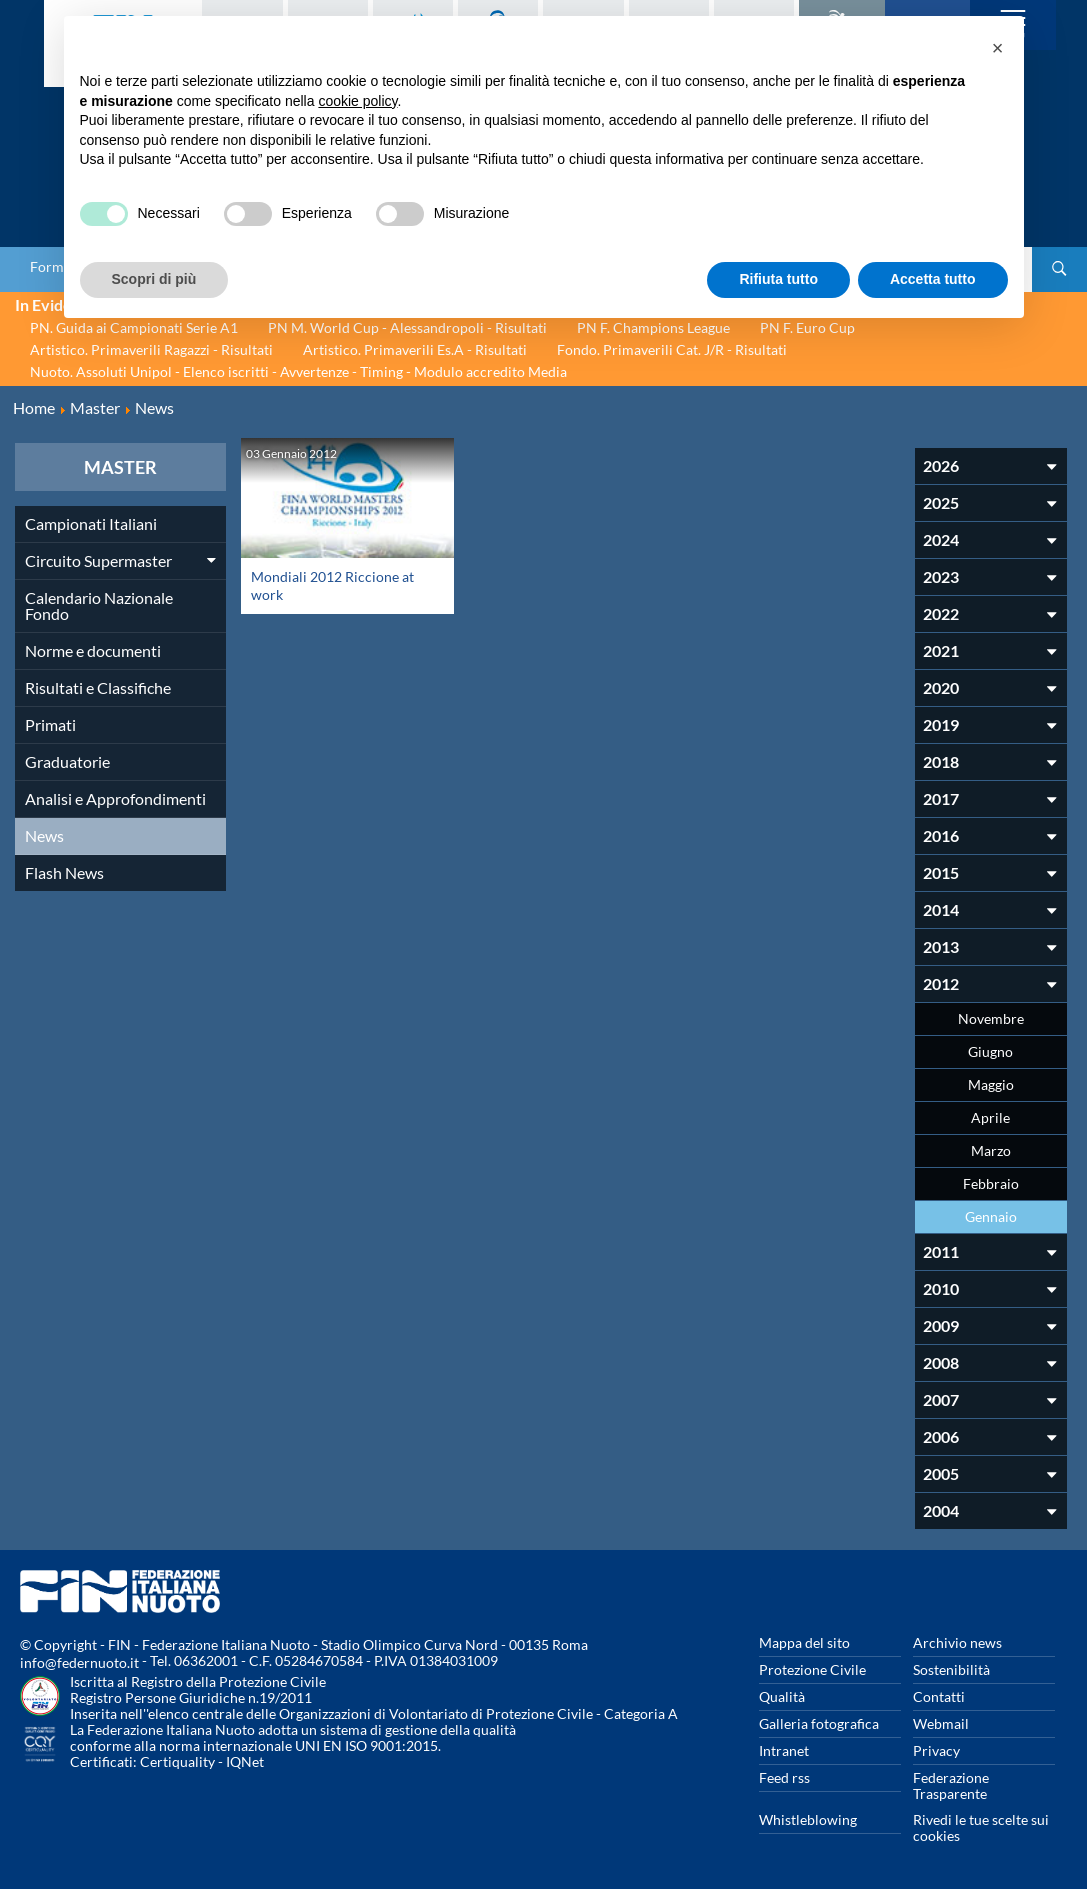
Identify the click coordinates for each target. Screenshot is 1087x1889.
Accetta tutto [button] (933, 279)
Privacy (936, 1750)
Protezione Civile (812, 1669)
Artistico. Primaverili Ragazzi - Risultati (151, 349)
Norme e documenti (93, 650)
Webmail (941, 1723)
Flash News (64, 872)
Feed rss (784, 1777)
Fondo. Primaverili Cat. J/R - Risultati (672, 349)
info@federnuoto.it (79, 1662)
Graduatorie (67, 761)
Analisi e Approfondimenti (115, 798)
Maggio (991, 1084)
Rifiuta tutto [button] (778, 279)
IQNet (245, 1761)
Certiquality (177, 1761)
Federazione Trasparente (951, 1785)
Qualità (782, 1696)
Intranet (784, 1750)
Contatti (939, 1696)
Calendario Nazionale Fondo (99, 605)
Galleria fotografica (819, 1723)
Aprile (990, 1117)
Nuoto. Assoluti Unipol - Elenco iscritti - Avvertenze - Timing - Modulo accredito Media (298, 371)
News (44, 835)
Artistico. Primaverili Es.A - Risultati (415, 349)
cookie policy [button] (357, 101)
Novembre (991, 1018)
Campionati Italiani (91, 523)
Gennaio (991, 1216)
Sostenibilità (951, 1669)
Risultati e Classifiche (98, 687)
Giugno (990, 1051)
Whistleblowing (808, 1819)
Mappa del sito (804, 1642)
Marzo (991, 1150)
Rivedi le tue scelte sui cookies (981, 1827)
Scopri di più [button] (154, 279)
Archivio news (957, 1642)
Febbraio (991, 1183)
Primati (50, 724)
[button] (998, 48)
